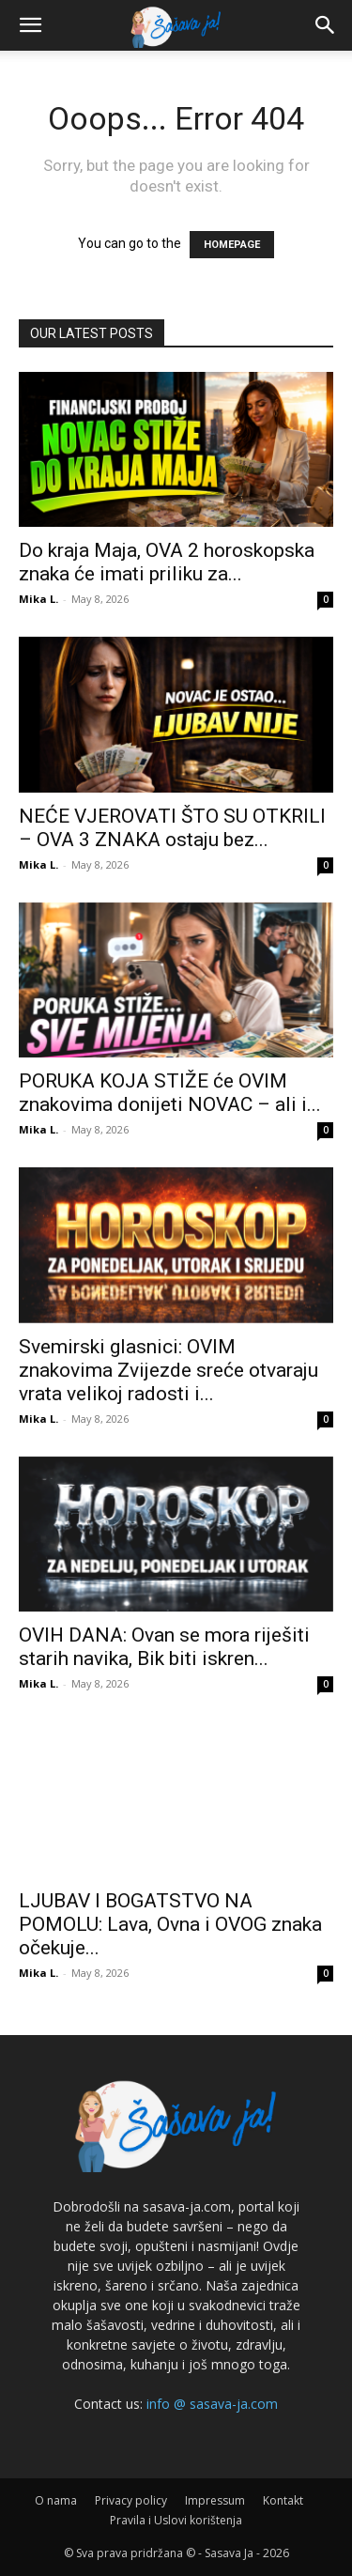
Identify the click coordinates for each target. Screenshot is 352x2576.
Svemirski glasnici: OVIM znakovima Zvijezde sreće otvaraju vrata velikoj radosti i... (168, 1370)
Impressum (215, 2500)
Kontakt (283, 2500)
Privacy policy (131, 2500)
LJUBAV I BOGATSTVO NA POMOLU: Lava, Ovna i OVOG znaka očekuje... (170, 1924)
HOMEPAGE (232, 245)
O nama (56, 2500)
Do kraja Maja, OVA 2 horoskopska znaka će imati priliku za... (166, 562)
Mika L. (38, 599)
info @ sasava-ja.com (212, 2404)
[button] (30, 25)
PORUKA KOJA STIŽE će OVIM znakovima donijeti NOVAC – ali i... (170, 1093)
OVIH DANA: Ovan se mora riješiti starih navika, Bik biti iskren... (164, 1647)
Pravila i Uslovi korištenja (176, 2520)
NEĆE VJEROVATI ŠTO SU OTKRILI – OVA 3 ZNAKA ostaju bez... (172, 828)
